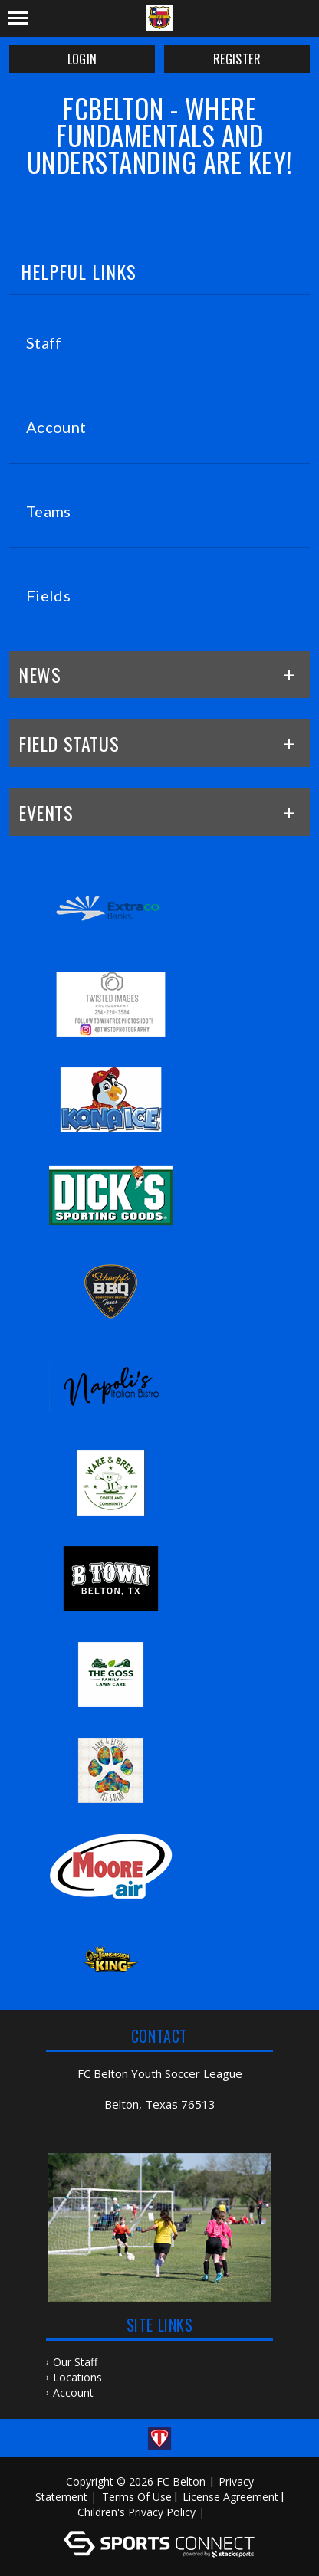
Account (73, 2392)
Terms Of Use (137, 2496)
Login (82, 59)
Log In (230, 2512)
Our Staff (75, 2362)
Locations (77, 2377)
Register (237, 59)
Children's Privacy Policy (136, 2512)
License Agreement (230, 2496)
